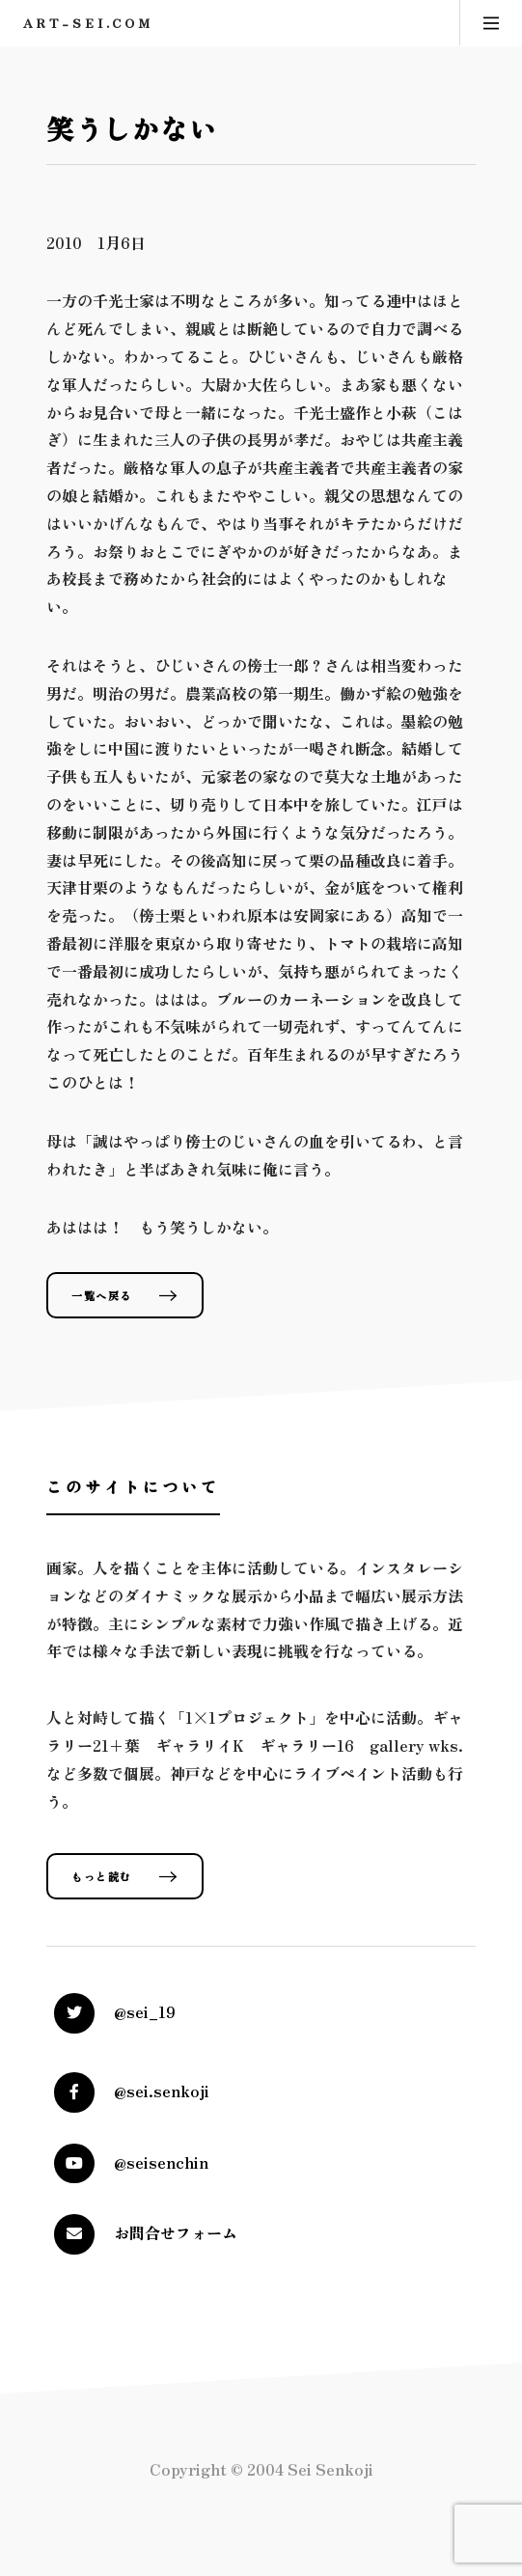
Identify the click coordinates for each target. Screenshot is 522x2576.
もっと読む (101, 1876)
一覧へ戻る (101, 1295)
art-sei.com (88, 23)
